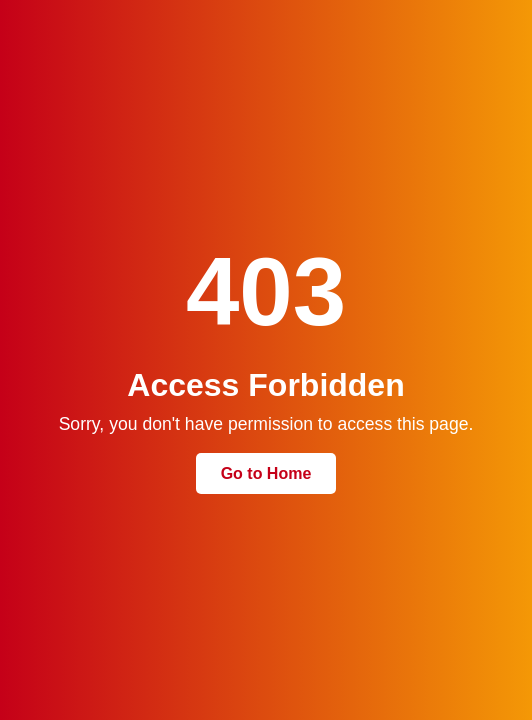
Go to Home (266, 473)
